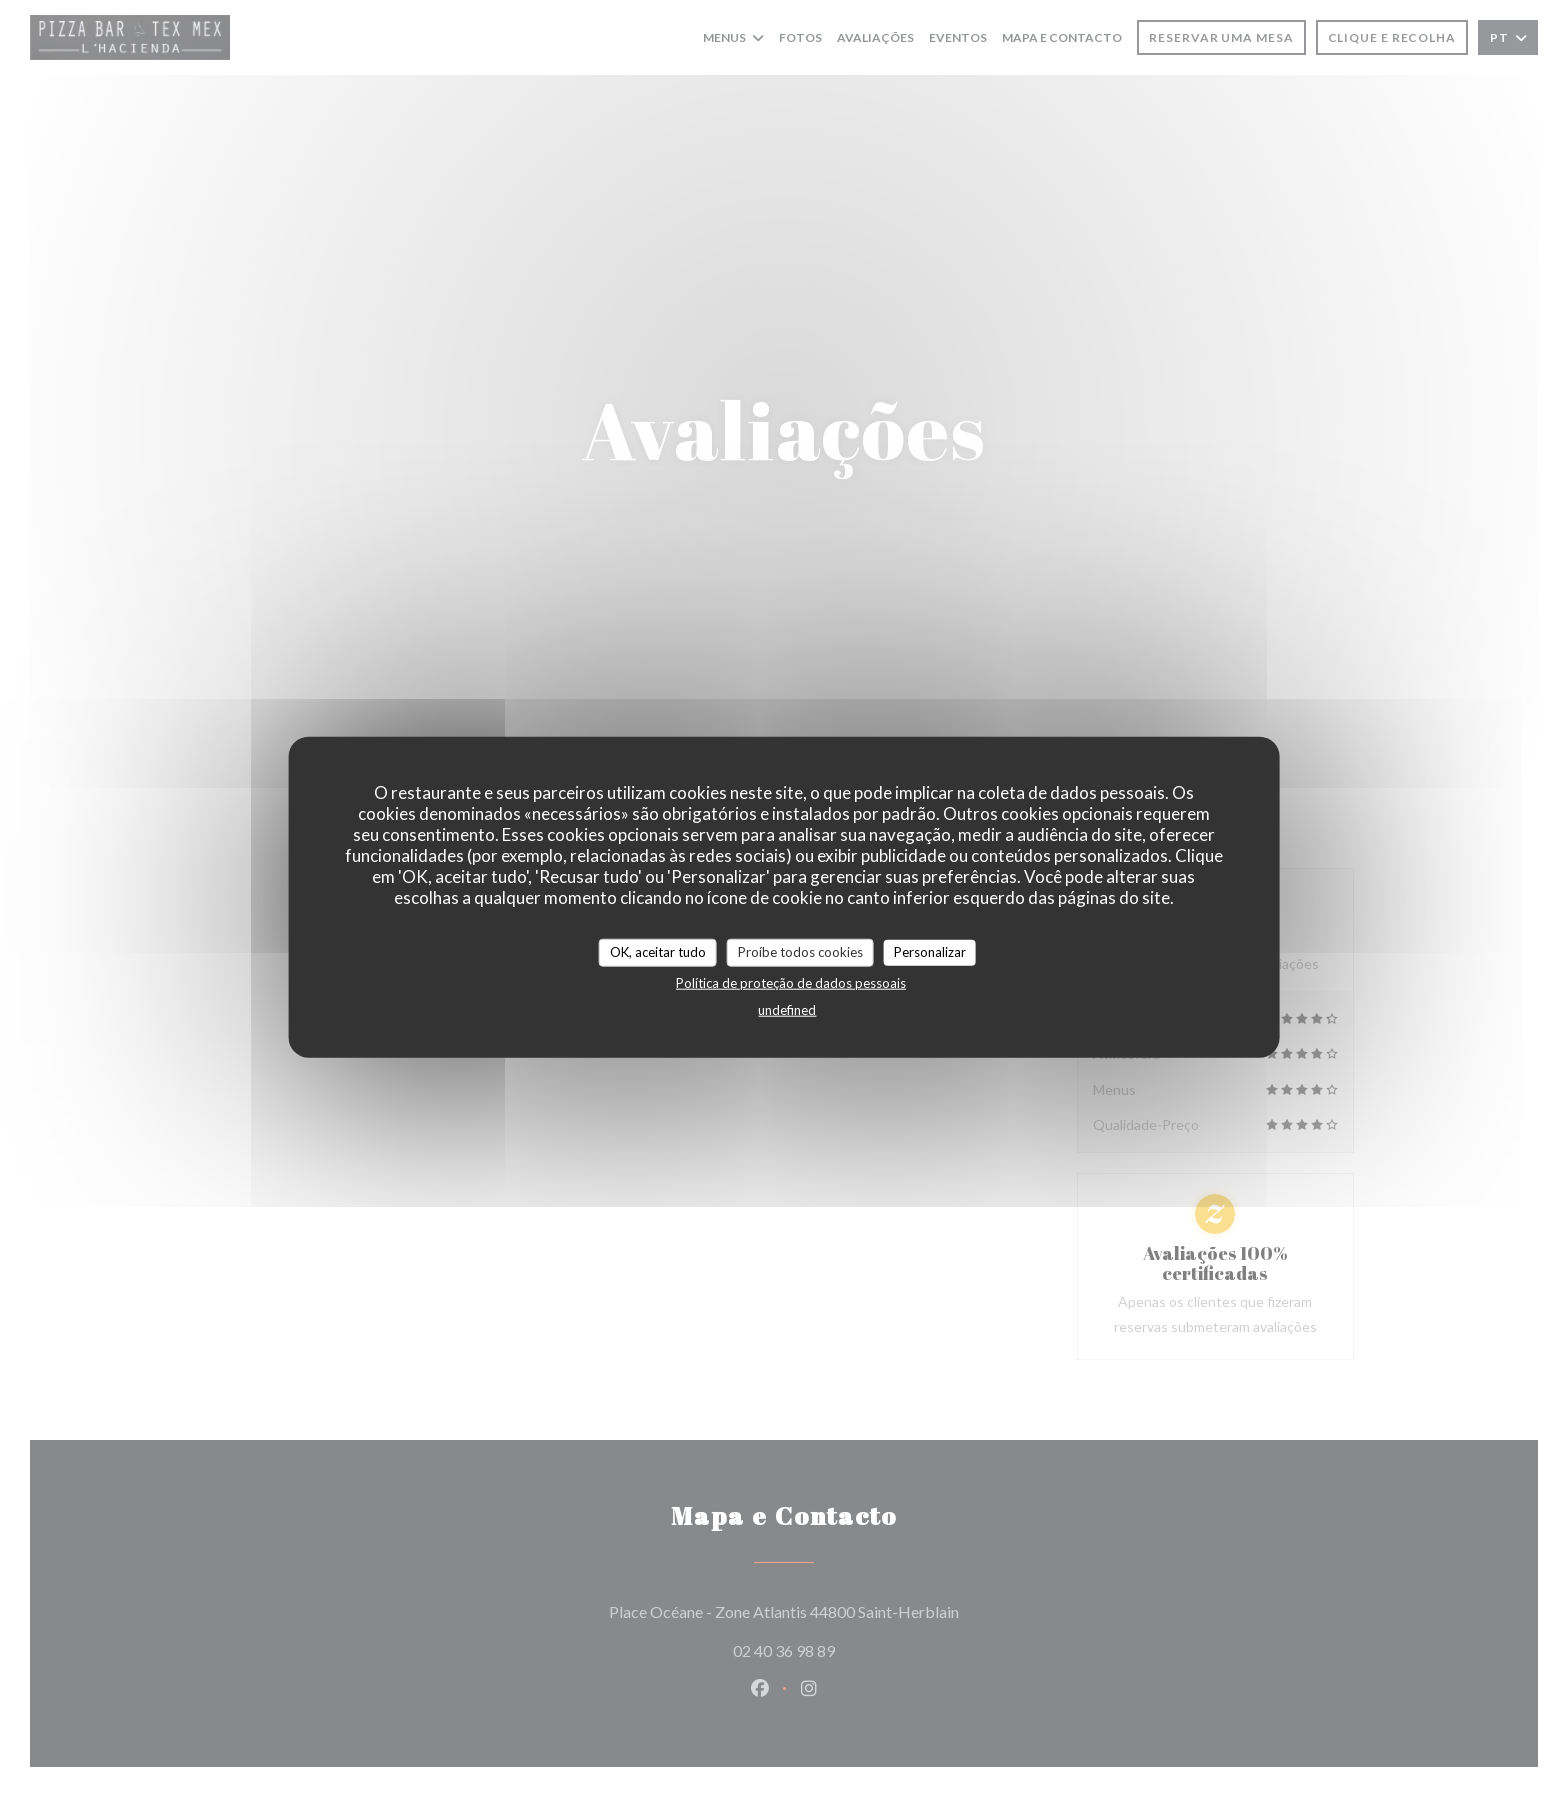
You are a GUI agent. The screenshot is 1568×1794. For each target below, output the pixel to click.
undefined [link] (787, 1009)
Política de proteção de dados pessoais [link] (791, 982)
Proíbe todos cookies (800, 952)
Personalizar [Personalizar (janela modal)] (930, 952)
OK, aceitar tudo (658, 952)
